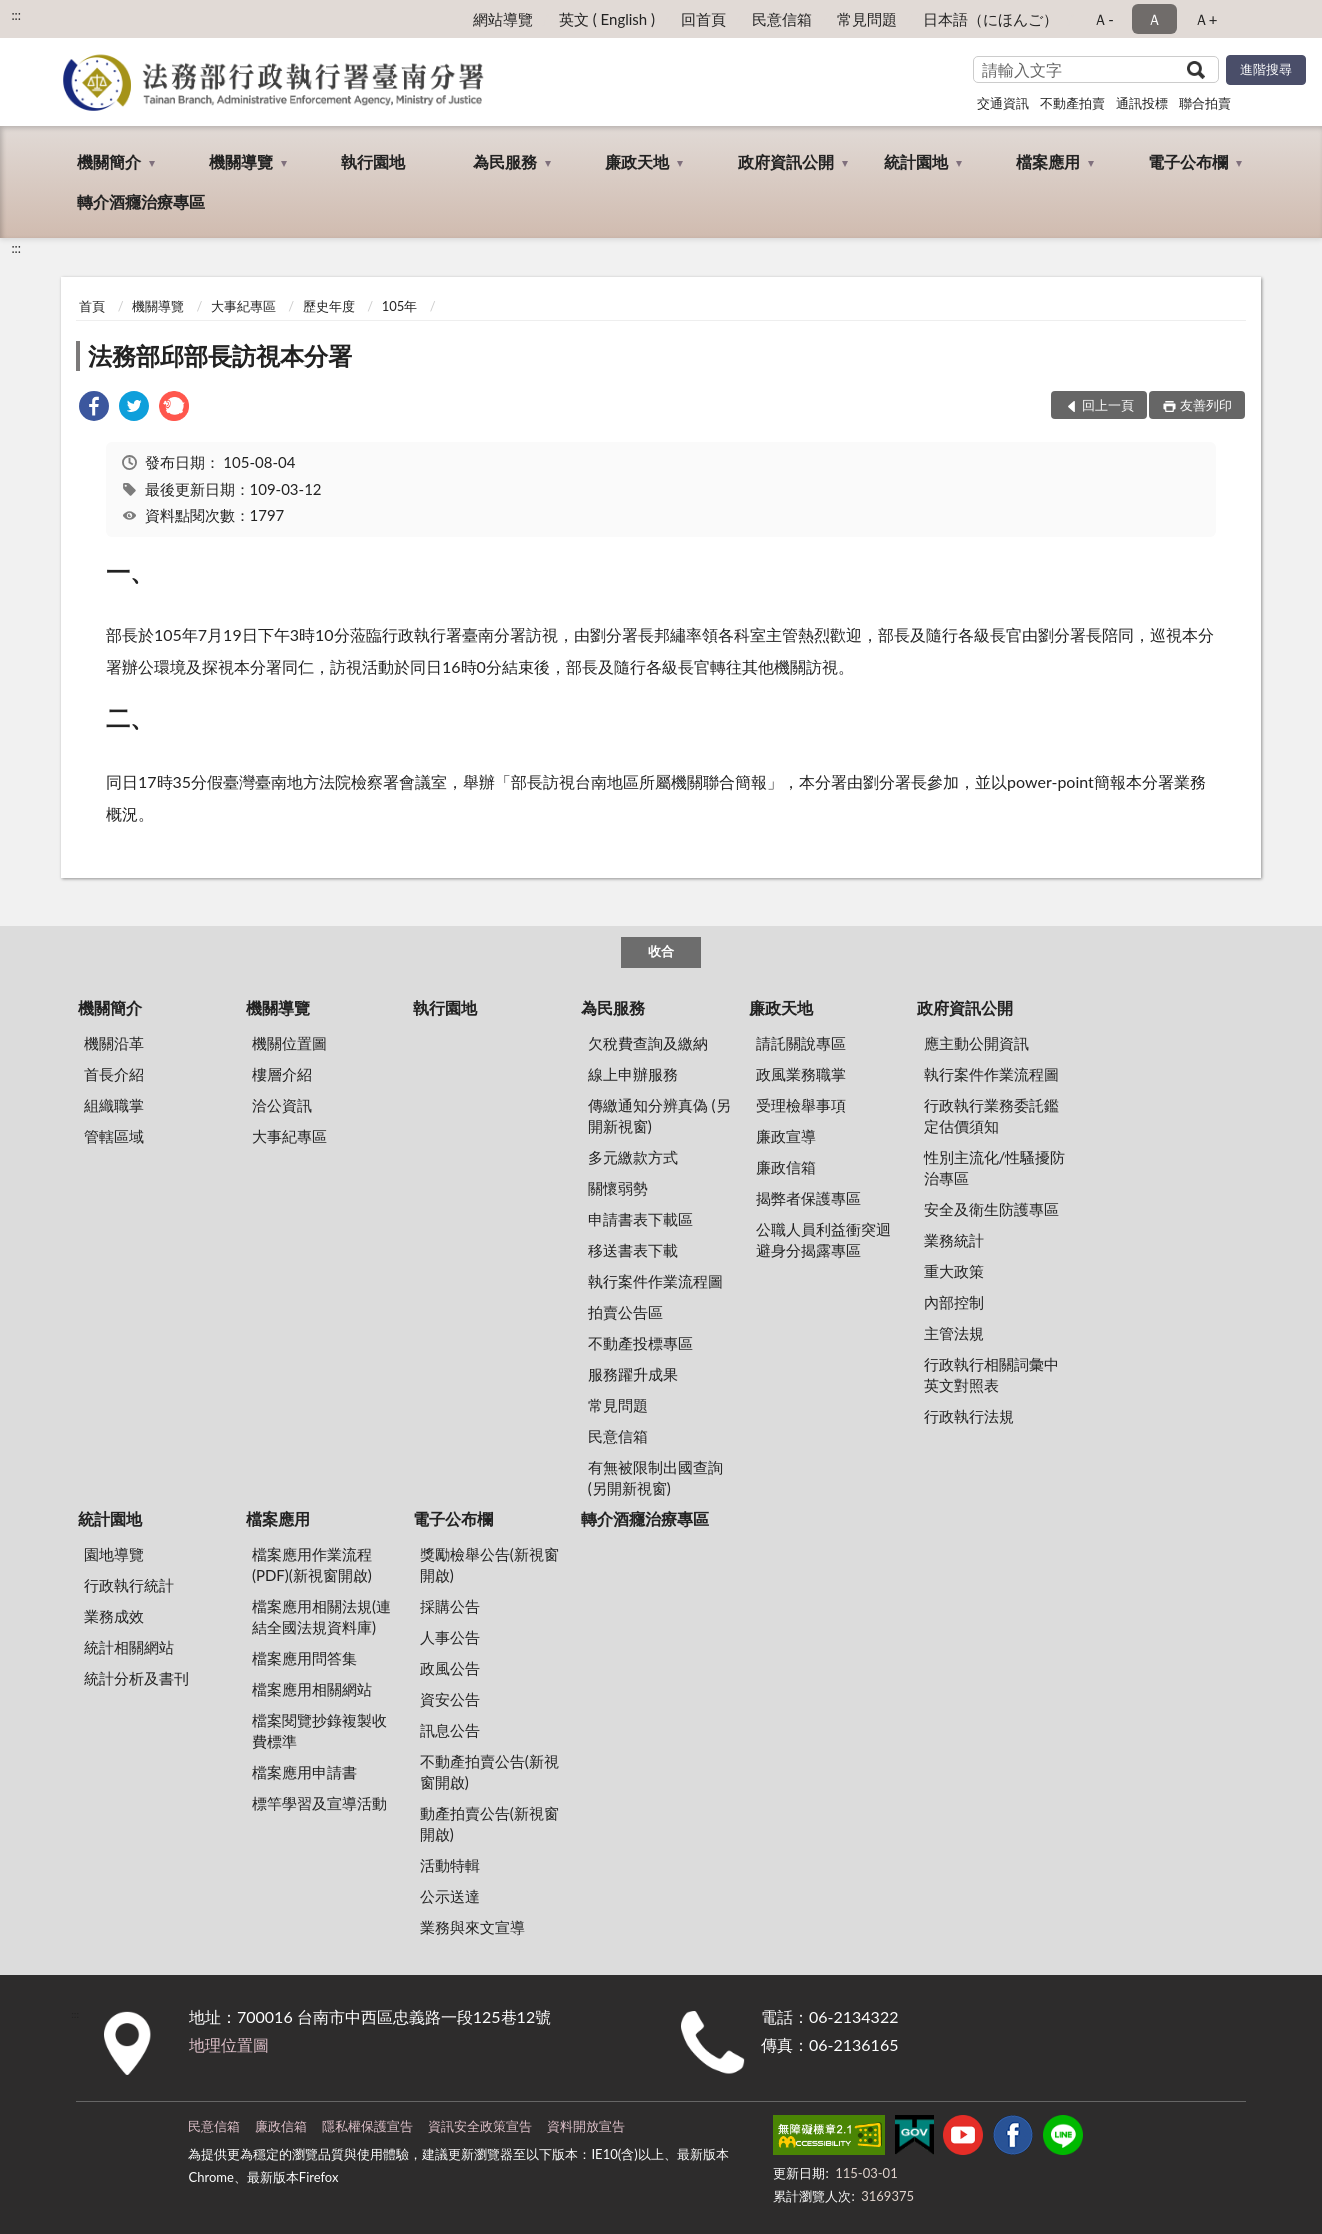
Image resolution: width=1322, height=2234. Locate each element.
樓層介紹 (282, 1074)
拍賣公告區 (625, 1312)
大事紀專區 (243, 306)
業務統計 (954, 1240)
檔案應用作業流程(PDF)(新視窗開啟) (312, 1564)
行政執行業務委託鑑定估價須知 (991, 1115)
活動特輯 (450, 1865)
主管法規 (954, 1333)
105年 (400, 306)
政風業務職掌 (801, 1074)
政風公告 (450, 1668)
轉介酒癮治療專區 (141, 201)
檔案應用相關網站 (312, 1689)
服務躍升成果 (633, 1374)
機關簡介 (109, 161)
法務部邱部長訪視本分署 (220, 355)
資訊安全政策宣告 (480, 2126)
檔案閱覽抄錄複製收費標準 (319, 1730)
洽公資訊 (282, 1105)
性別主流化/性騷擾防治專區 (995, 1167)
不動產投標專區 (640, 1343)
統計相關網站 (129, 1647)
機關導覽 (241, 161)
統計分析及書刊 (136, 1678)
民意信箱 (782, 19)
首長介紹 (114, 1074)
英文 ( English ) (607, 19)
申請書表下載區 (640, 1219)
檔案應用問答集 (304, 1658)
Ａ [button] (1154, 19)
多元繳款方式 (633, 1157)
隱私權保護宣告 (367, 2126)
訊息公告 (450, 1730)
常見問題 (867, 19)
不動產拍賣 (1072, 103)
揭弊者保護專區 (808, 1198)
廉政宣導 (786, 1136)
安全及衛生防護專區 (991, 1209)
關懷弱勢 (618, 1188)
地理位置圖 (229, 2044)
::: (16, 15)
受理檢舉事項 (801, 1105)
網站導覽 (503, 19)
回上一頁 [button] (1108, 405)
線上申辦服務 (633, 1074)
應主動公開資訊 (976, 1043)
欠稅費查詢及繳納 (648, 1043)
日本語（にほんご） (990, 19)
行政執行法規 (969, 1416)
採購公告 (450, 1606)
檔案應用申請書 (304, 1772)
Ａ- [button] (1103, 19)
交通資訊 (1003, 103)
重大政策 (954, 1271)
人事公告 (450, 1637)
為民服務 (505, 161)
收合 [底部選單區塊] (661, 951)
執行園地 (373, 161)
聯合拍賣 (1205, 103)
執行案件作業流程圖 (655, 1281)
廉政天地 (637, 161)
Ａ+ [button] (1206, 19)
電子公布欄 (1188, 161)
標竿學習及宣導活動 (319, 1803)
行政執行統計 (129, 1585)
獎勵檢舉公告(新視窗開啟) (489, 1564)
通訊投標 (1142, 103)
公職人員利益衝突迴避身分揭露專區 (823, 1239)
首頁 (92, 306)
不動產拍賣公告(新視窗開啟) (489, 1771)
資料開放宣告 (586, 2126)
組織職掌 (114, 1105)
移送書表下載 (633, 1250)
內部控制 (954, 1302)
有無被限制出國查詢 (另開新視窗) (655, 1477)
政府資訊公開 (786, 161)
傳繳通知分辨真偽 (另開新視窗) (659, 1115)
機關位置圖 (289, 1043)
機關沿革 (114, 1043)
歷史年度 (329, 306)
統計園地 (916, 161)
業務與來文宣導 (472, 1927)
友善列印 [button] (1206, 405)
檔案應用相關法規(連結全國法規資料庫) (321, 1616)
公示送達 (450, 1896)
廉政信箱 (786, 1167)
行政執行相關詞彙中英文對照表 (991, 1374)
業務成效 (114, 1616)
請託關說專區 (801, 1043)
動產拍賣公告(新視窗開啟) (489, 1823)
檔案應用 (1048, 161)
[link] (94, 408)
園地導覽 (114, 1554)
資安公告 (450, 1699)
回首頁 (703, 19)
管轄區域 (114, 1136)
